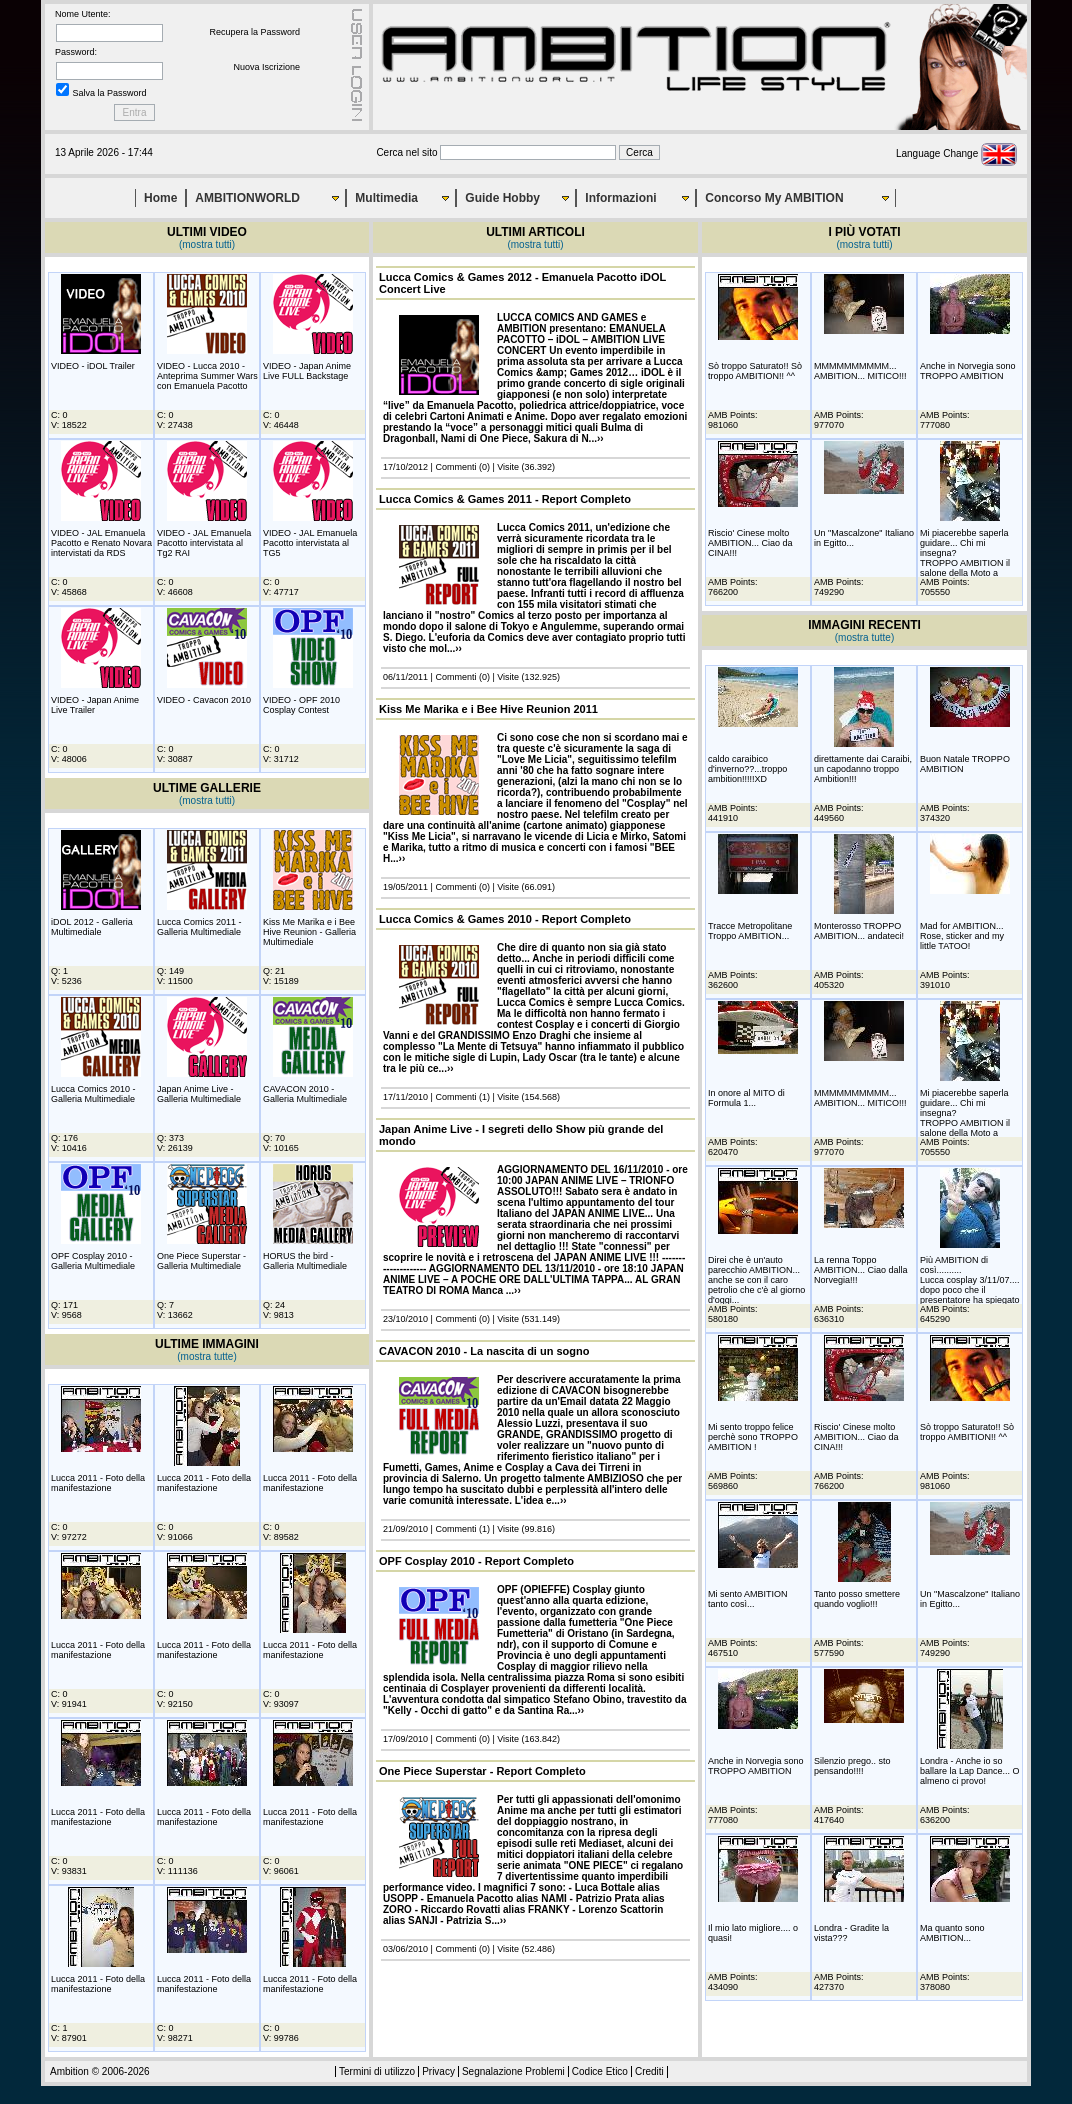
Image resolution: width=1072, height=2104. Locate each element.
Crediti (649, 2071)
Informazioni (620, 198)
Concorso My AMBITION (774, 198)
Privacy (438, 2071)
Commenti (455, 467)
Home (160, 198)
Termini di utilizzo (377, 2071)
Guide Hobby (502, 198)
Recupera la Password (254, 32)
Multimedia (386, 198)
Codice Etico (600, 2071)
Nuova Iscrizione (266, 67)
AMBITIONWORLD (247, 198)
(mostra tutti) (207, 244)
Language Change (956, 153)
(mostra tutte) (206, 1356)
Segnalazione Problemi (513, 2071)
